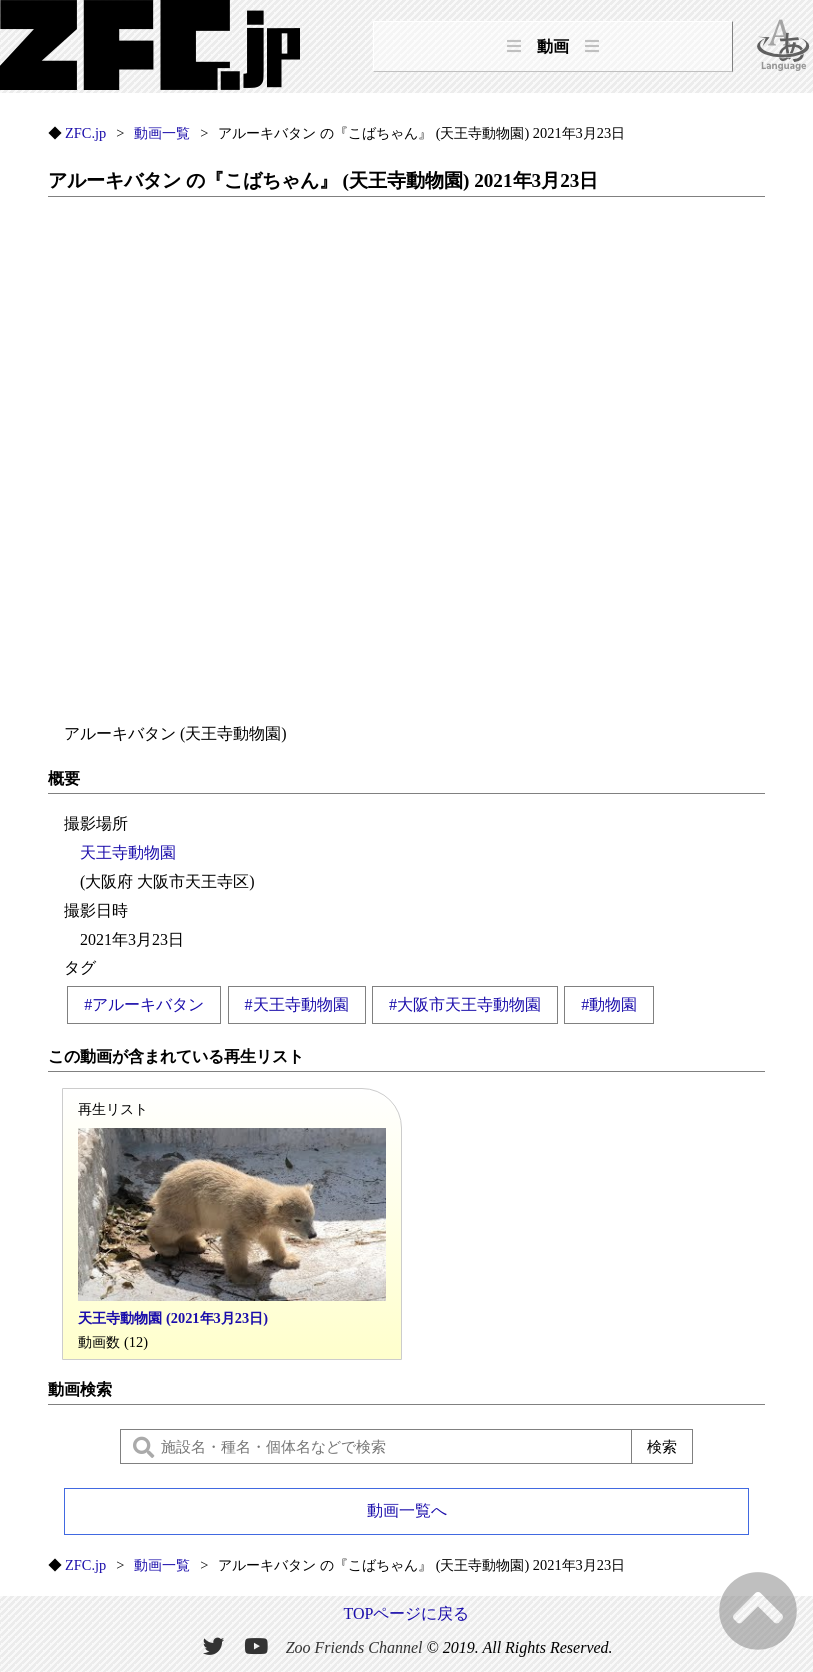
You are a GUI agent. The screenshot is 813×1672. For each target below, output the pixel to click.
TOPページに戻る (407, 1613)
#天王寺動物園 (297, 1004)
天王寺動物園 (128, 852)
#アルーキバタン (144, 1004)
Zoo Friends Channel (354, 1647)
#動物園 (609, 1004)
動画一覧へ (407, 1510)
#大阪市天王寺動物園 (465, 1004)
